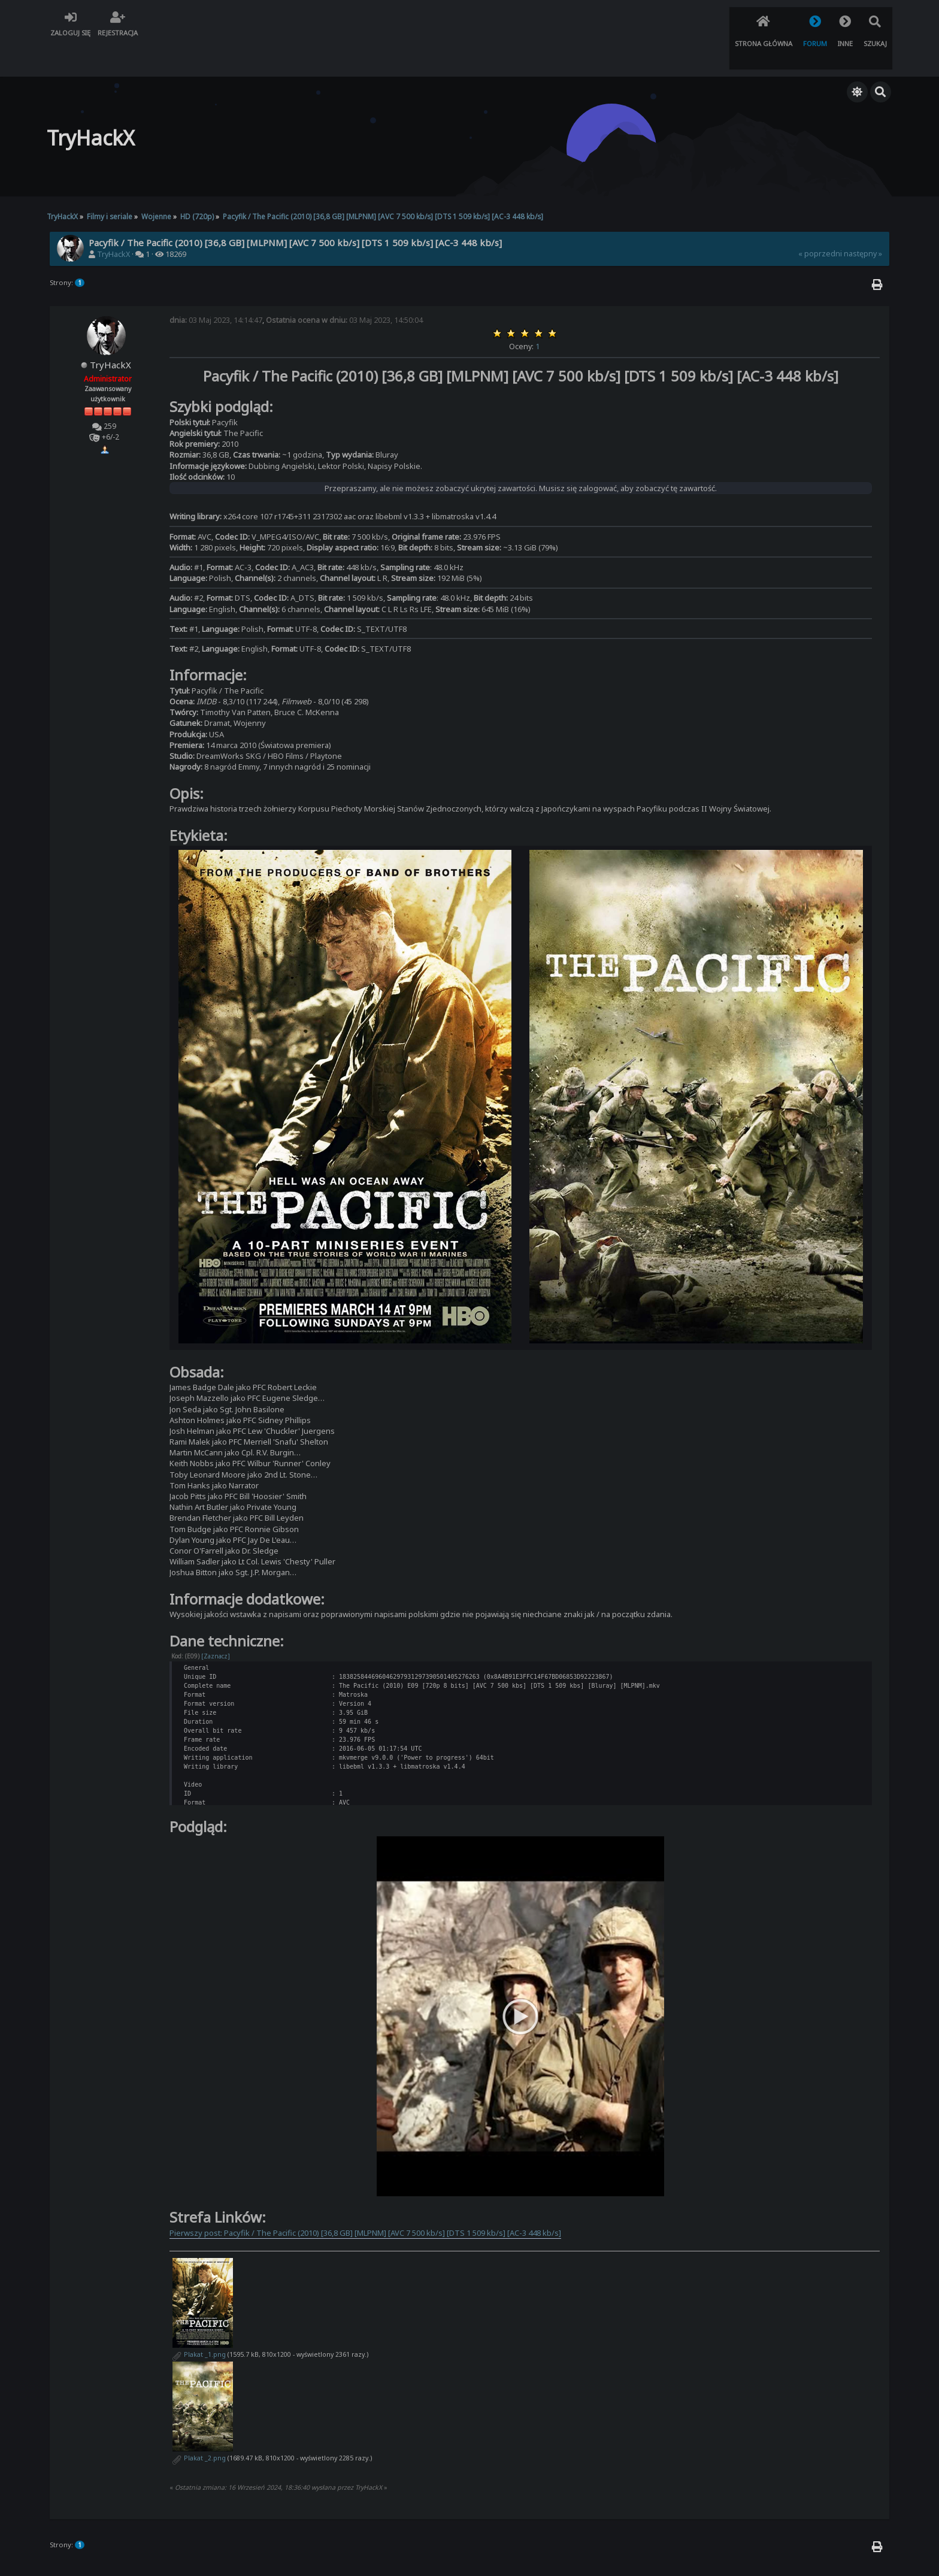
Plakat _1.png (199, 2124)
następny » (863, 222)
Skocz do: (764, 2379)
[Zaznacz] (215, 1624)
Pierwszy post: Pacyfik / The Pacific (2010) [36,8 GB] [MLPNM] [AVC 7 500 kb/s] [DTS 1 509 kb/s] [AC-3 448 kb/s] (365, 2002)
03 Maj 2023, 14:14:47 (215, 288)
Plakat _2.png (199, 2227)
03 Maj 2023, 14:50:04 (344, 288)
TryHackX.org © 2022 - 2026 (470, 2556)
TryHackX (113, 222)
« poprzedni (820, 222)
